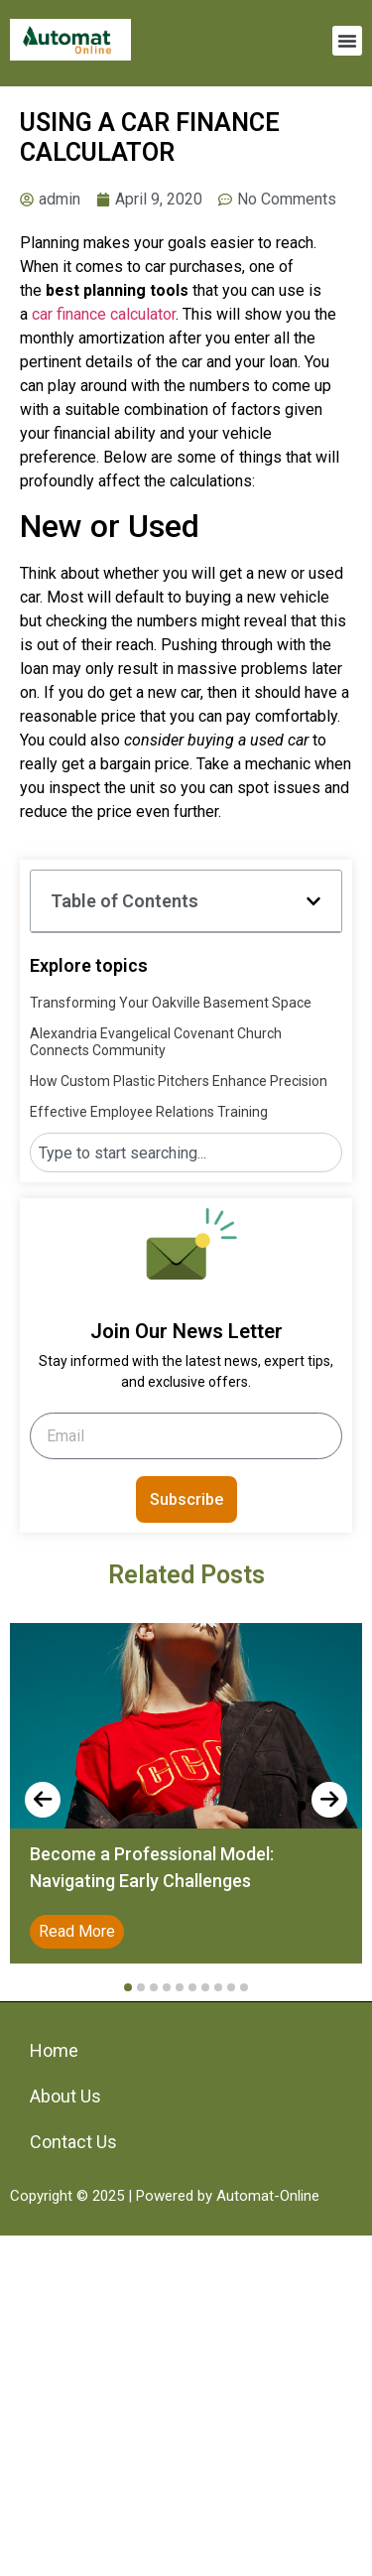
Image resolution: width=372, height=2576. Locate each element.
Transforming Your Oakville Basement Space (170, 1003)
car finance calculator (104, 314)
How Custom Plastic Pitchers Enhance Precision (178, 1081)
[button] (347, 41)
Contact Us (73, 2141)
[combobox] (186, 1152)
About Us (65, 2096)
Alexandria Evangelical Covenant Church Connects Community (156, 1041)
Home (54, 2050)
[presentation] (43, 1800)
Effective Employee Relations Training (149, 1112)
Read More (77, 1931)
